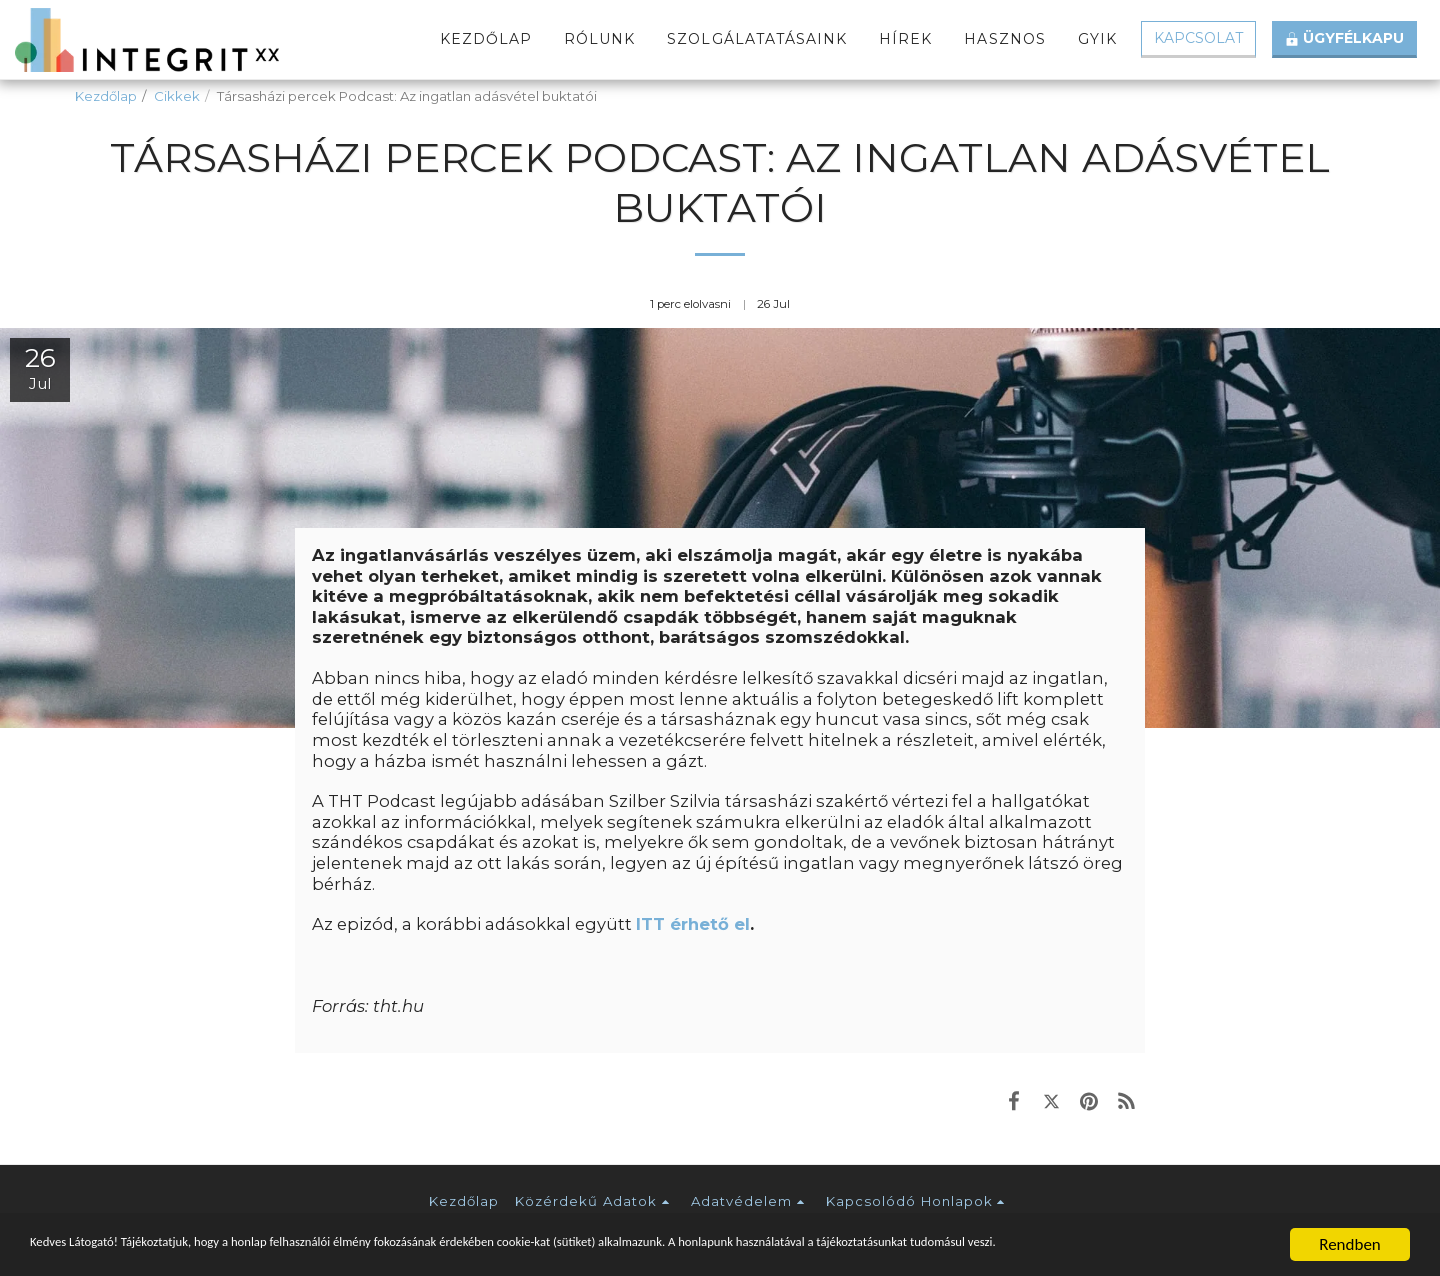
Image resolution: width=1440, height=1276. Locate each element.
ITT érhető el (693, 924)
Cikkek (177, 96)
